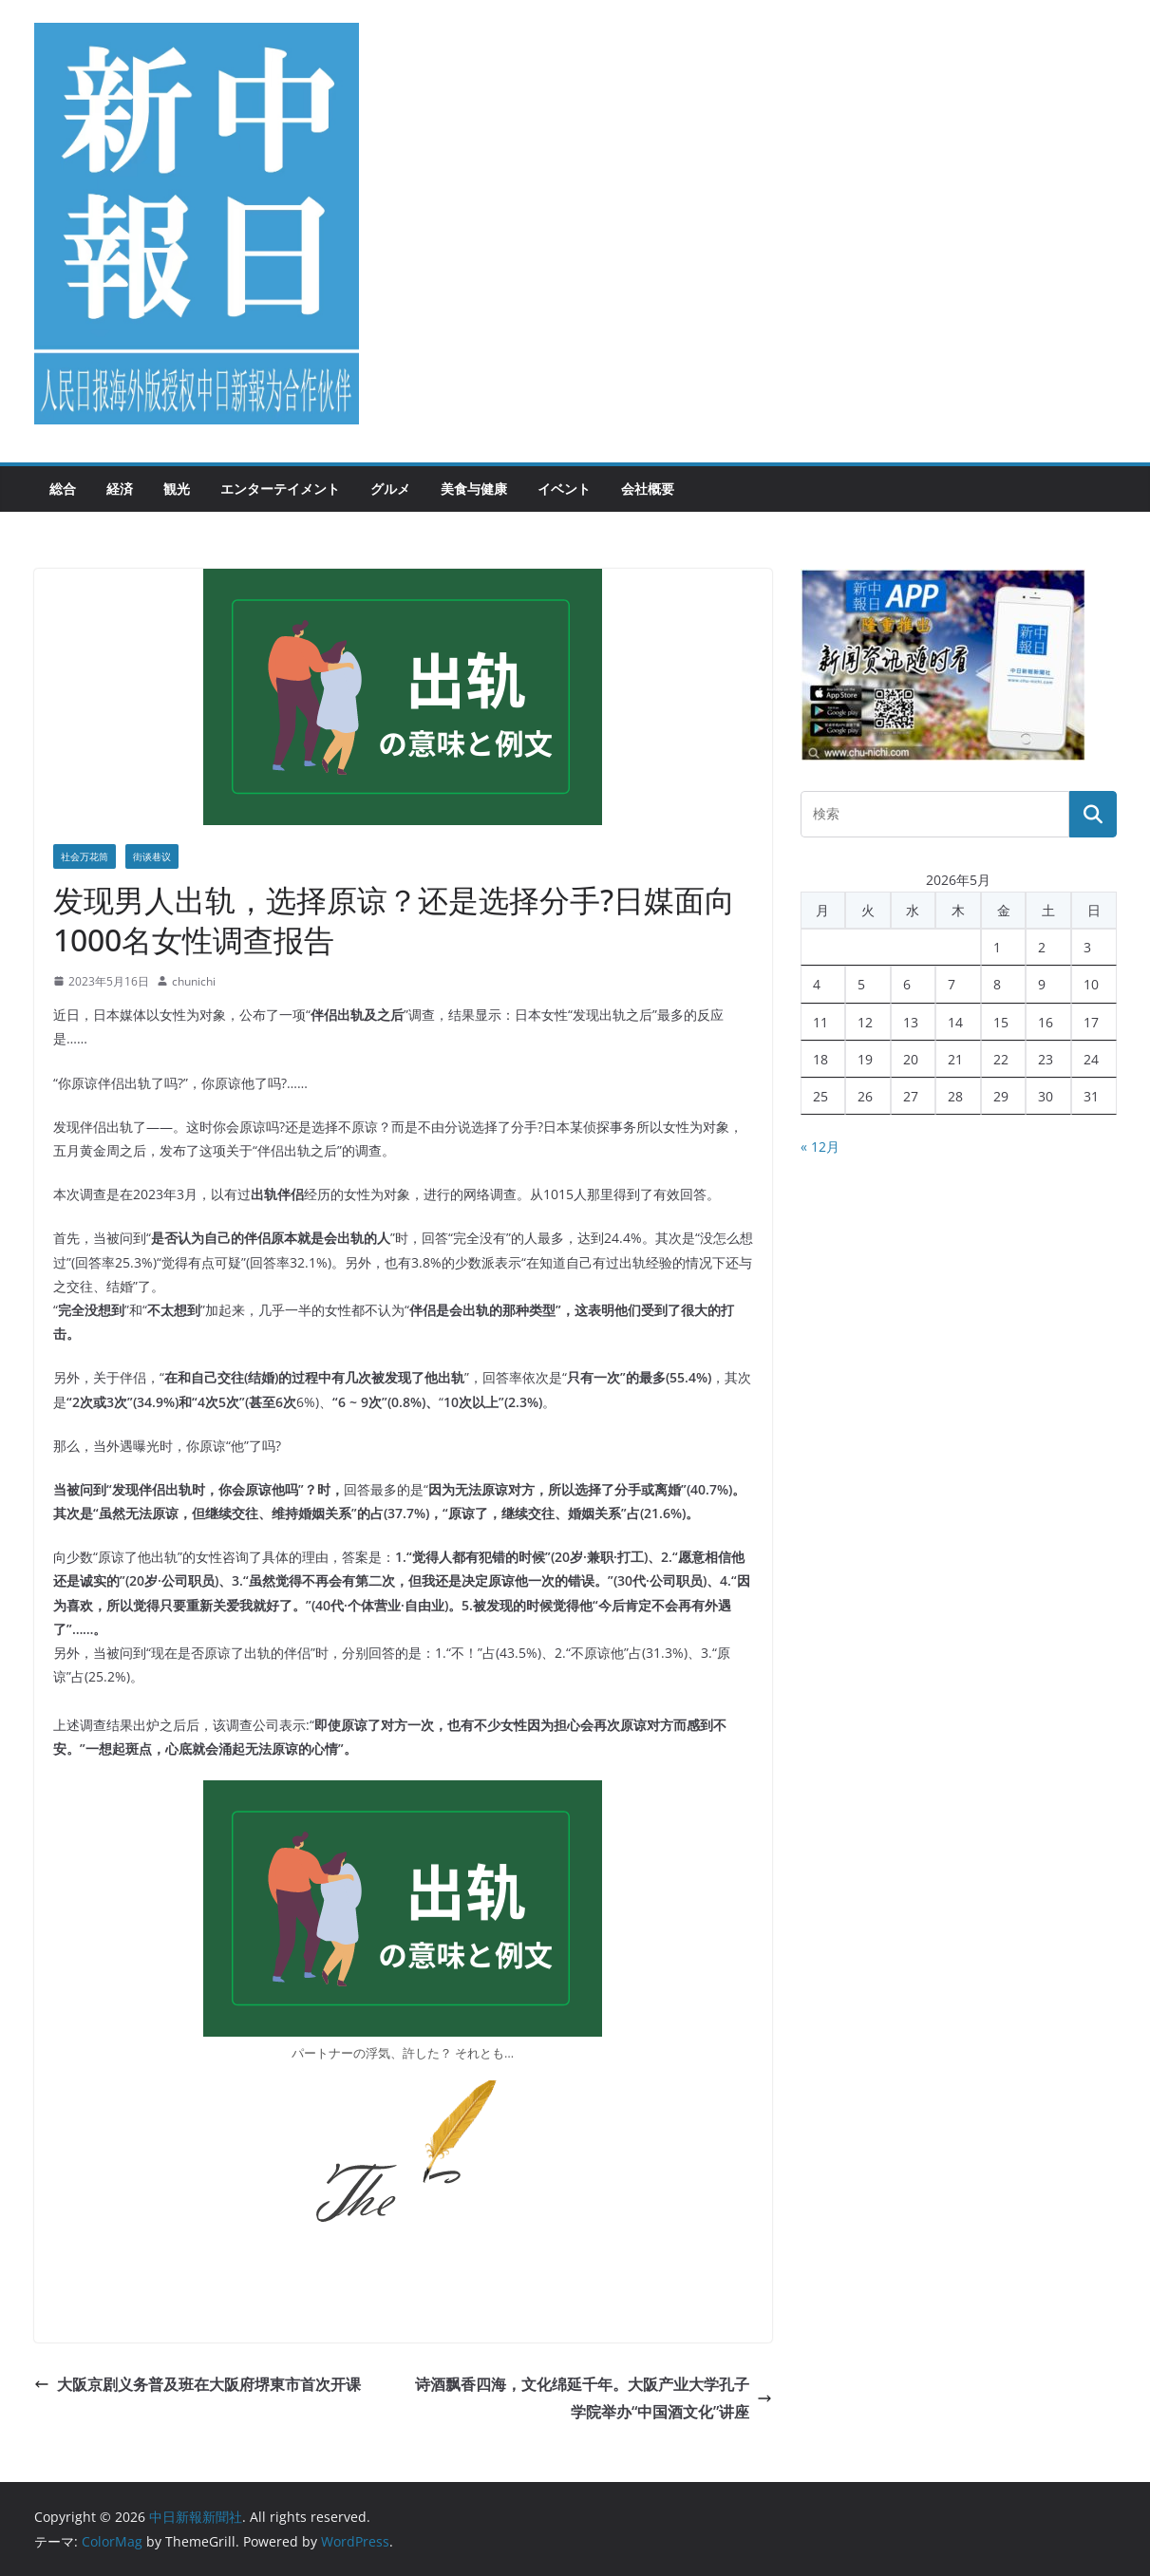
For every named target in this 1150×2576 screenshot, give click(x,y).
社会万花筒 (84, 856)
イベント (564, 488)
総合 (62, 488)
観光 (176, 488)
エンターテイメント (280, 488)
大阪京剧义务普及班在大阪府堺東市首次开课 (197, 2384)
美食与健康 (474, 488)
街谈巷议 (152, 856)
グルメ (390, 488)
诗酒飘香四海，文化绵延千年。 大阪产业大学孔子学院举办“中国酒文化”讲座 (593, 2398)
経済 (119, 488)
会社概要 (647, 488)
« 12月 (820, 1147)
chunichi (194, 981)
